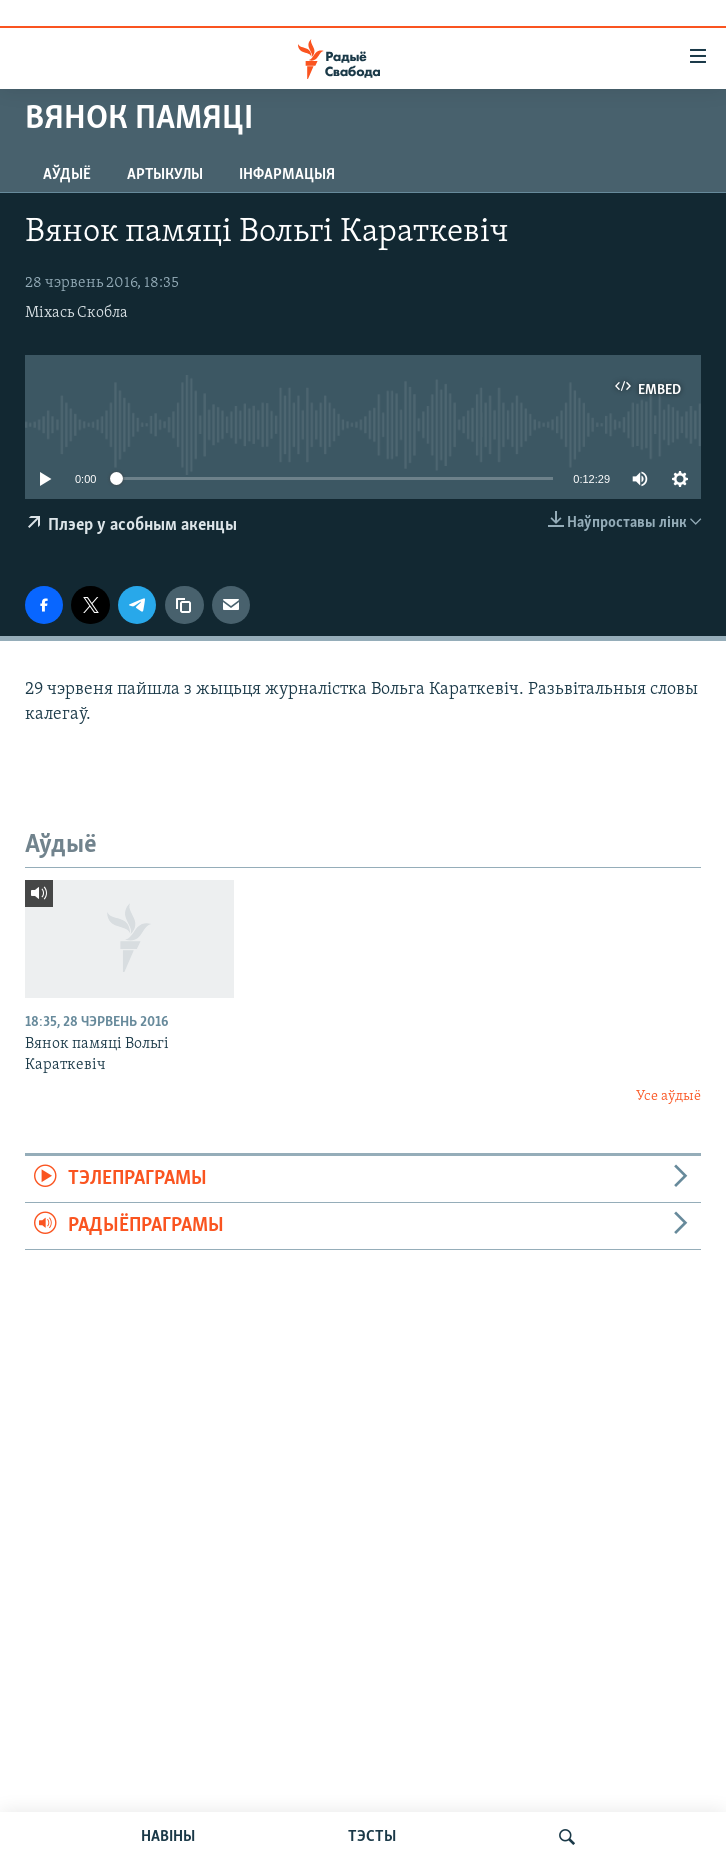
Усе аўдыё (668, 1096)
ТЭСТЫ (372, 1837)
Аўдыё (67, 175)
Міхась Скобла (76, 313)
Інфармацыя (287, 175)
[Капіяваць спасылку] (184, 605)
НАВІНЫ (168, 1837)
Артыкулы (165, 175)
